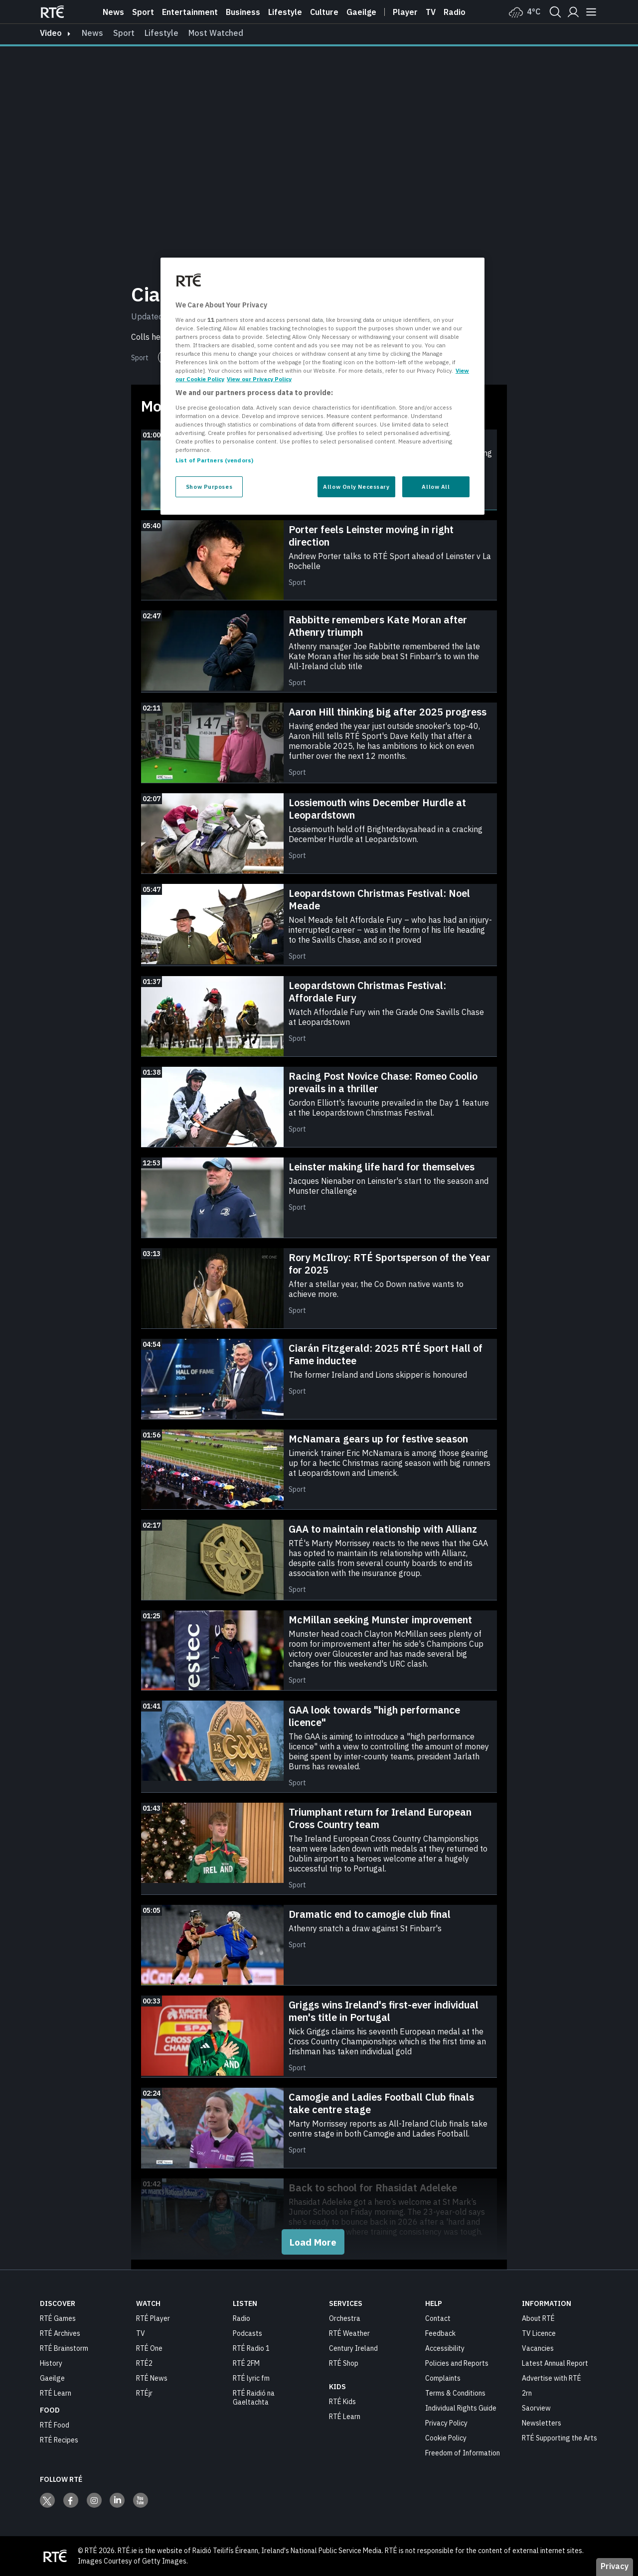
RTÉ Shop (343, 2363)
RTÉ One (149, 2348)
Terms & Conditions (455, 2393)
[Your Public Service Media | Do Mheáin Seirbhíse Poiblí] (55, 2556)
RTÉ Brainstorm (64, 2348)
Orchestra (344, 2318)
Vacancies (538, 2348)
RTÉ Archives (60, 2333)
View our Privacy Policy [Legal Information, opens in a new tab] (259, 379)
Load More (313, 2242)
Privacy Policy (446, 2423)
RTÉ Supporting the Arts (559, 2437)
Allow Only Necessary (356, 486)
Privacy (615, 2566)
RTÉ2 (144, 2363)
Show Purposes (209, 486)
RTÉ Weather (349, 2333)
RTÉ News (151, 2378)
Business (243, 12)
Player (405, 12)
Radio (455, 12)
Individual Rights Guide (460, 2408)
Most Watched (215, 33)
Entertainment (190, 12)
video (51, 33)
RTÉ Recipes (59, 2439)
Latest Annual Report (555, 2363)
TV (140, 2333)
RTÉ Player (153, 2318)
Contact (438, 2318)
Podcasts (247, 2333)
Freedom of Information (462, 2452)
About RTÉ (538, 2318)
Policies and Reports (456, 2363)
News (113, 12)
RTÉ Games (58, 2318)
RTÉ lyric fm (251, 2378)
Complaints (443, 2378)
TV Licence (539, 2333)
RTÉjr (144, 2393)
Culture (324, 12)
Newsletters (541, 2423)
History (51, 2363)
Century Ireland (353, 2348)
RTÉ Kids (342, 2401)
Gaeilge (361, 12)
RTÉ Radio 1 (251, 2348)
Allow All (436, 486)
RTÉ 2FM (246, 2363)
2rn (527, 2393)
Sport (143, 12)
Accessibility (445, 2348)
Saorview (536, 2408)
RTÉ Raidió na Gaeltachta (254, 2398)
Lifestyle (285, 12)
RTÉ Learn (55, 2393)
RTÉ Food (54, 2425)
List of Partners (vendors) (214, 460)
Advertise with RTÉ (551, 2378)
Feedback (440, 2333)
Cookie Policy (446, 2437)
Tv (431, 12)
